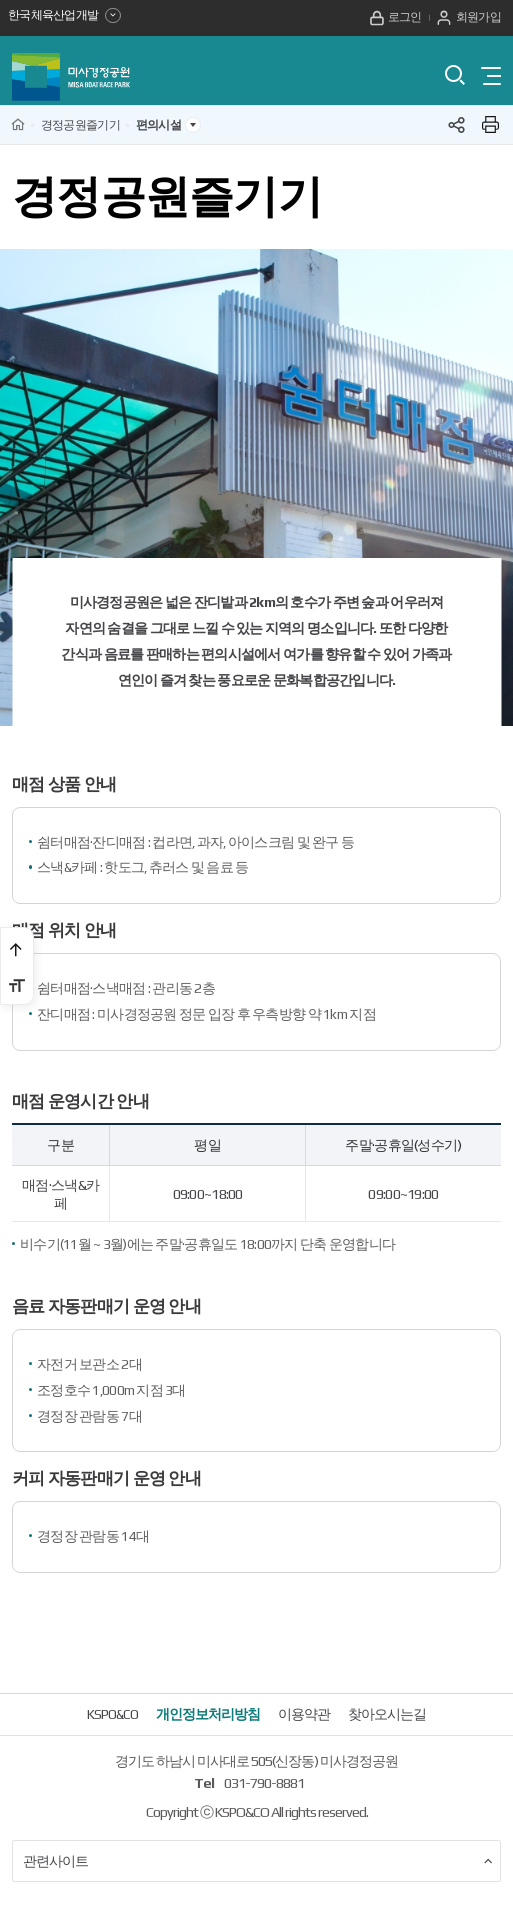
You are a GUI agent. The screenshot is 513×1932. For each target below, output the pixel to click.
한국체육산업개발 (66, 17)
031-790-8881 (264, 1792)
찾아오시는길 (387, 1724)
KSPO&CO (112, 1724)
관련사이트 (258, 1871)
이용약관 (304, 1724)
